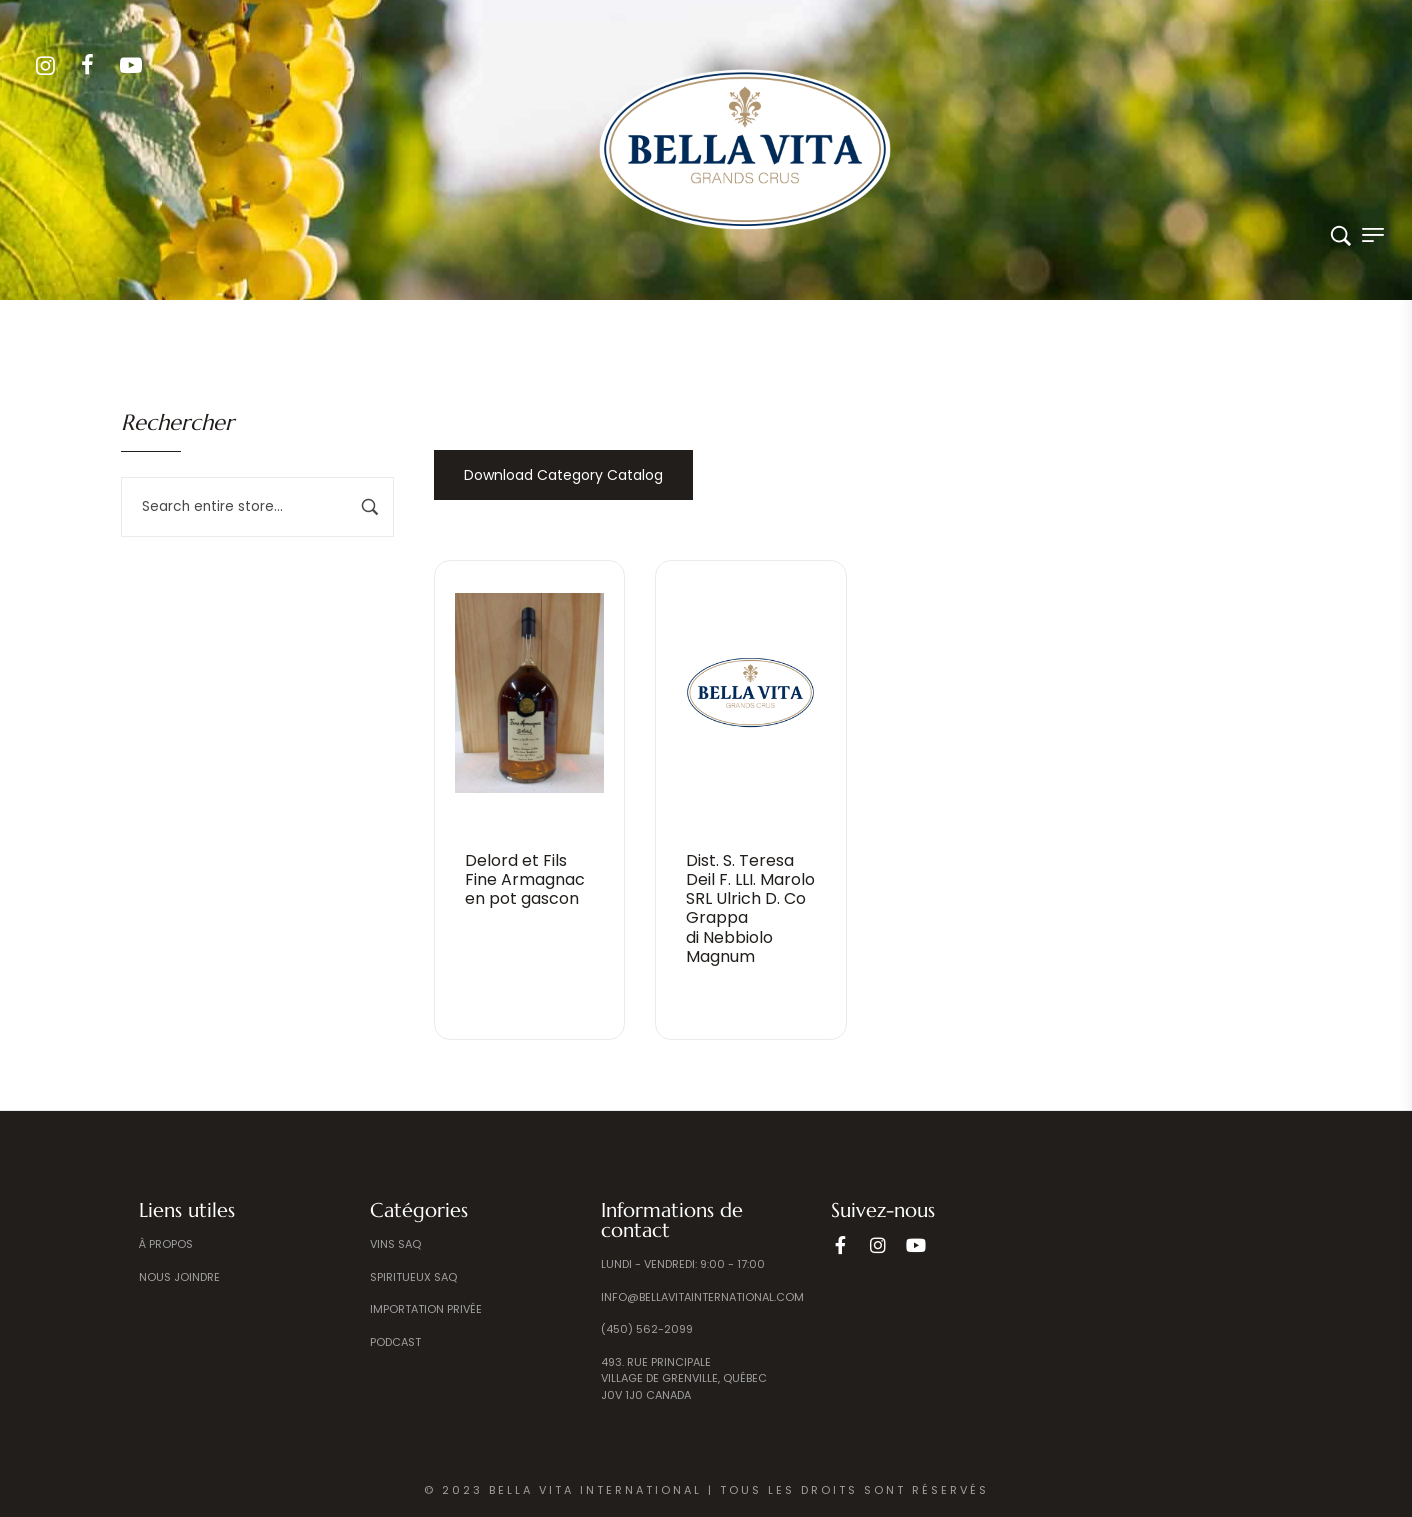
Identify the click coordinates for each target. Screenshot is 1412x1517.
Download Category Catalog (563, 475)
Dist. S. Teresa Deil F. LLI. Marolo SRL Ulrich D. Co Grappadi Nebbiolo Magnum (750, 908)
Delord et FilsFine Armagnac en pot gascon (525, 879)
